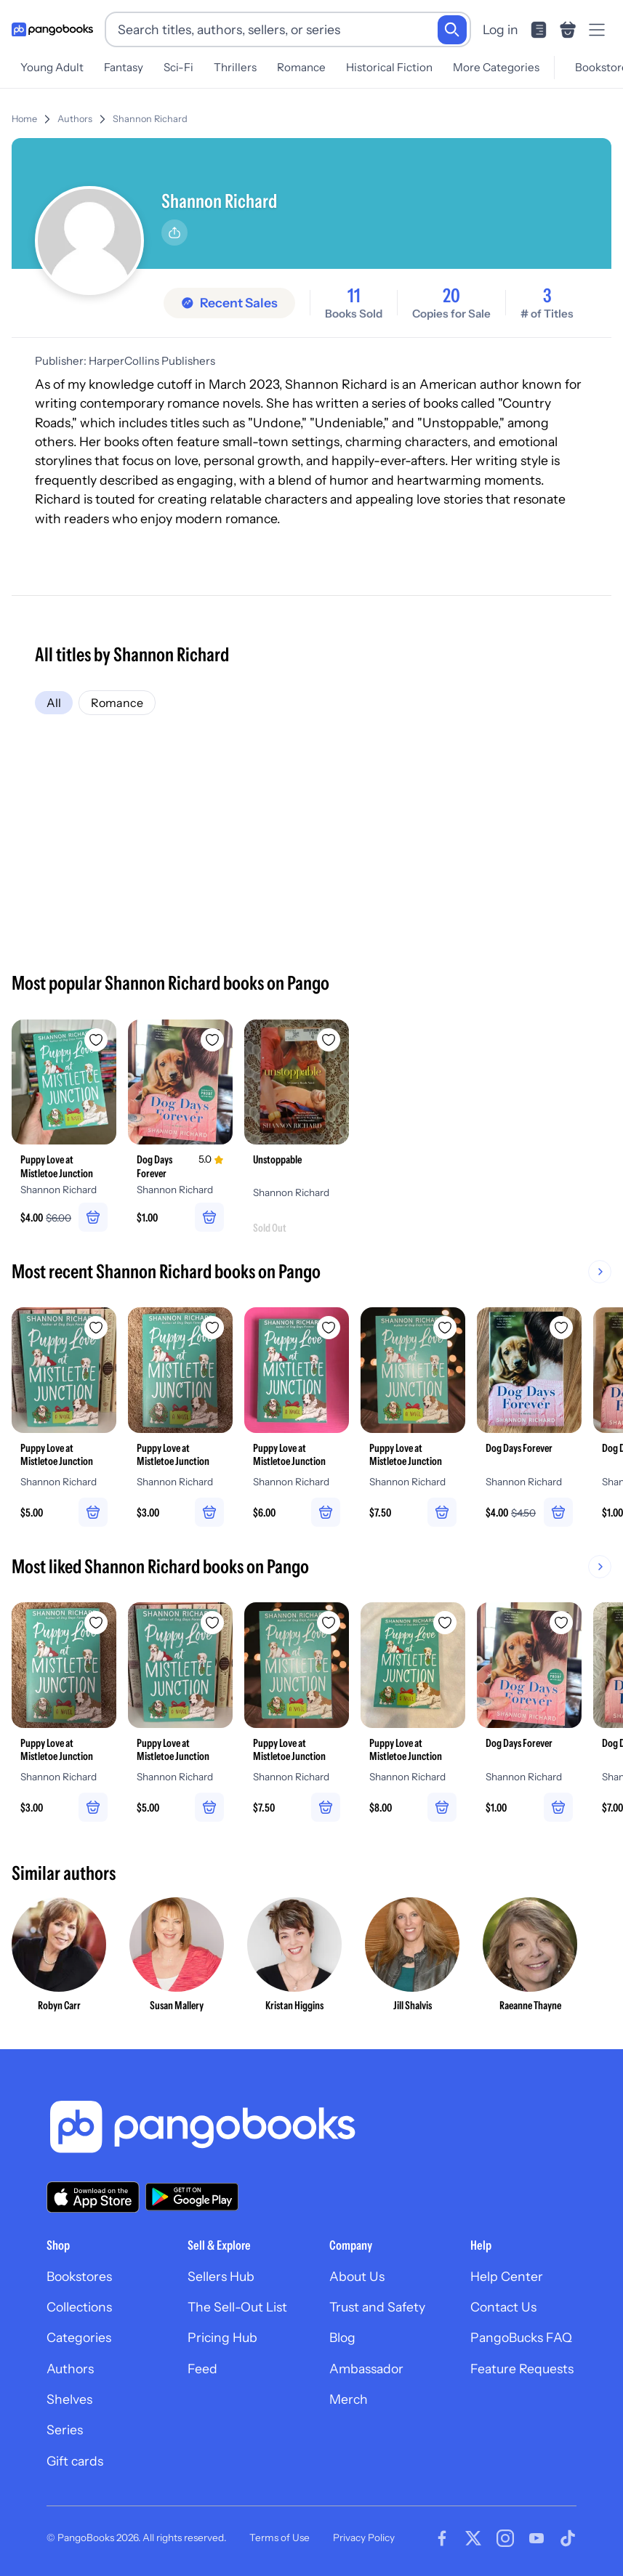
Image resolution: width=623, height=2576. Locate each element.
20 (451, 295)
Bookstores (79, 2276)
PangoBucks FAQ (521, 2337)
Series (65, 2429)
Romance (301, 67)
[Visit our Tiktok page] (567, 2538)
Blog (342, 2337)
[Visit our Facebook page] (442, 2538)
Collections (79, 2306)
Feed (202, 2368)
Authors (74, 118)
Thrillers (235, 67)
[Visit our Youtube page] (536, 2538)
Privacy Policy (364, 2537)
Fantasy (123, 67)
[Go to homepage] (52, 30)
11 (354, 295)
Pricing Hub (222, 2337)
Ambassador (366, 2368)
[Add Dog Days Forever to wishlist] (212, 1039)
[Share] (174, 232)
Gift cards (75, 2460)
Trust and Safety (377, 2306)
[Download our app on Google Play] (191, 2196)
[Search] (452, 29)
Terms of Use (279, 2537)
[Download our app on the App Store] (93, 2197)
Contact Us (503, 2306)
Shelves (69, 2399)
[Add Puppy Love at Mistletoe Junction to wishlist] (96, 1039)
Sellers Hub (221, 2276)
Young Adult (52, 67)
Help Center (506, 2276)
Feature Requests (522, 2368)
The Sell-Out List (237, 2306)
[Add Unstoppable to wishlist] (328, 1039)
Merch (348, 2399)
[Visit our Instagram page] (505, 2538)
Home (24, 118)
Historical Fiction (389, 67)
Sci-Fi (178, 67)
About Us (357, 2276)
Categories (79, 2337)
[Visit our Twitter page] (473, 2538)
